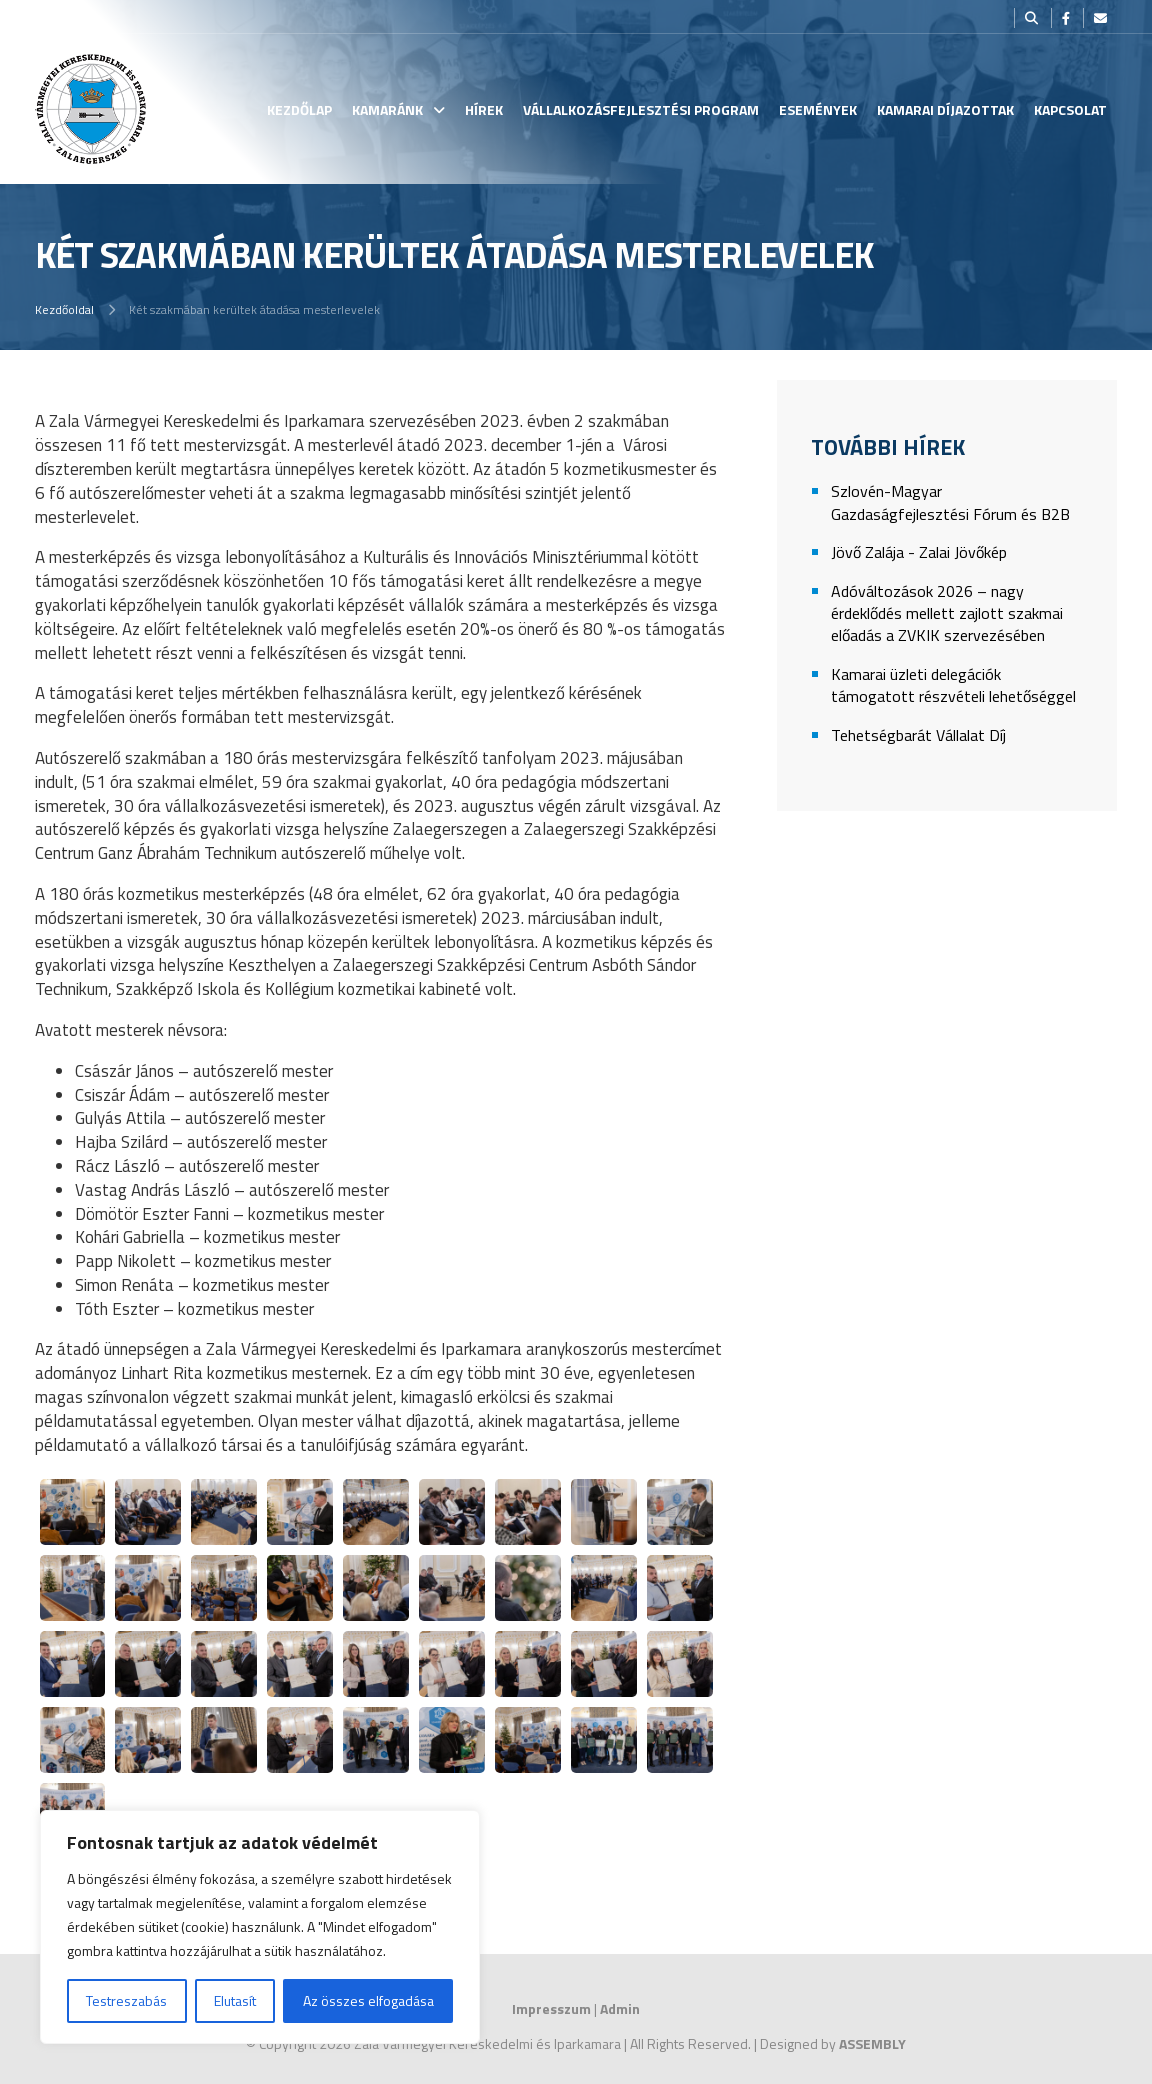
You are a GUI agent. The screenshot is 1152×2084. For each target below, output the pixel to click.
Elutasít (235, 2000)
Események (818, 109)
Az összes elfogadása (368, 2000)
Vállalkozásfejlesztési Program (641, 109)
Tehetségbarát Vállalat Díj (918, 735)
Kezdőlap (299, 109)
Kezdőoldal (64, 309)
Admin (620, 2008)
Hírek (484, 109)
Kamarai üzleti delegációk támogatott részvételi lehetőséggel (953, 685)
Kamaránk (387, 109)
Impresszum (551, 2008)
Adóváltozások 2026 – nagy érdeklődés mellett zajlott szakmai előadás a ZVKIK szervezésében (947, 614)
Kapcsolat (1070, 109)
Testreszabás (126, 2000)
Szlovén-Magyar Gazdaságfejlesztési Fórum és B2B (950, 502)
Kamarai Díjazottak (945, 109)
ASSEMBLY (872, 2043)
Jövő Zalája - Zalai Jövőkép (919, 552)
